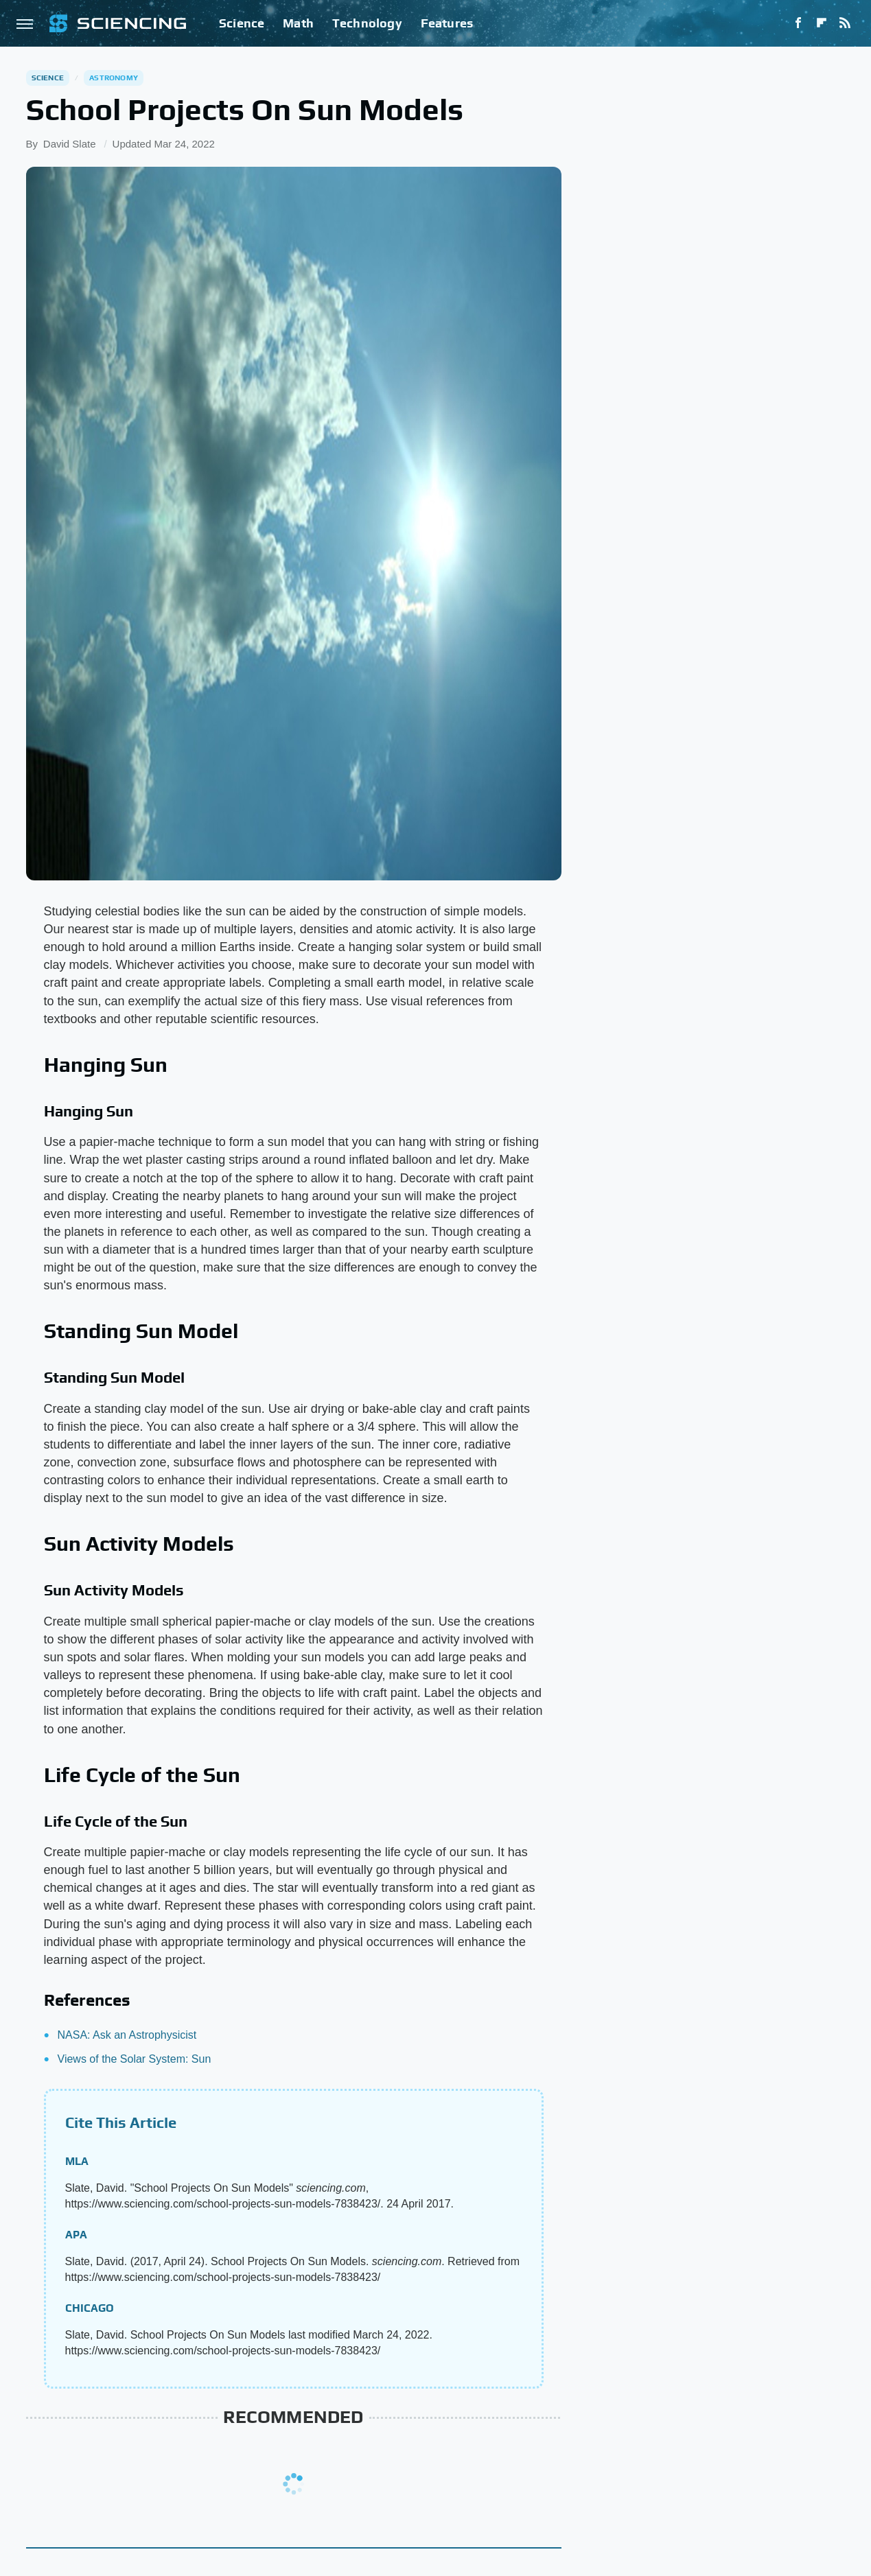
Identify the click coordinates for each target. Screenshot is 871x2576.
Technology (367, 23)
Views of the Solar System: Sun (134, 2059)
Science (241, 23)
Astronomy (113, 77)
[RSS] (845, 23)
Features (447, 23)
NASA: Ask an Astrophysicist (127, 2035)
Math (298, 23)
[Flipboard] (821, 23)
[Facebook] (798, 23)
